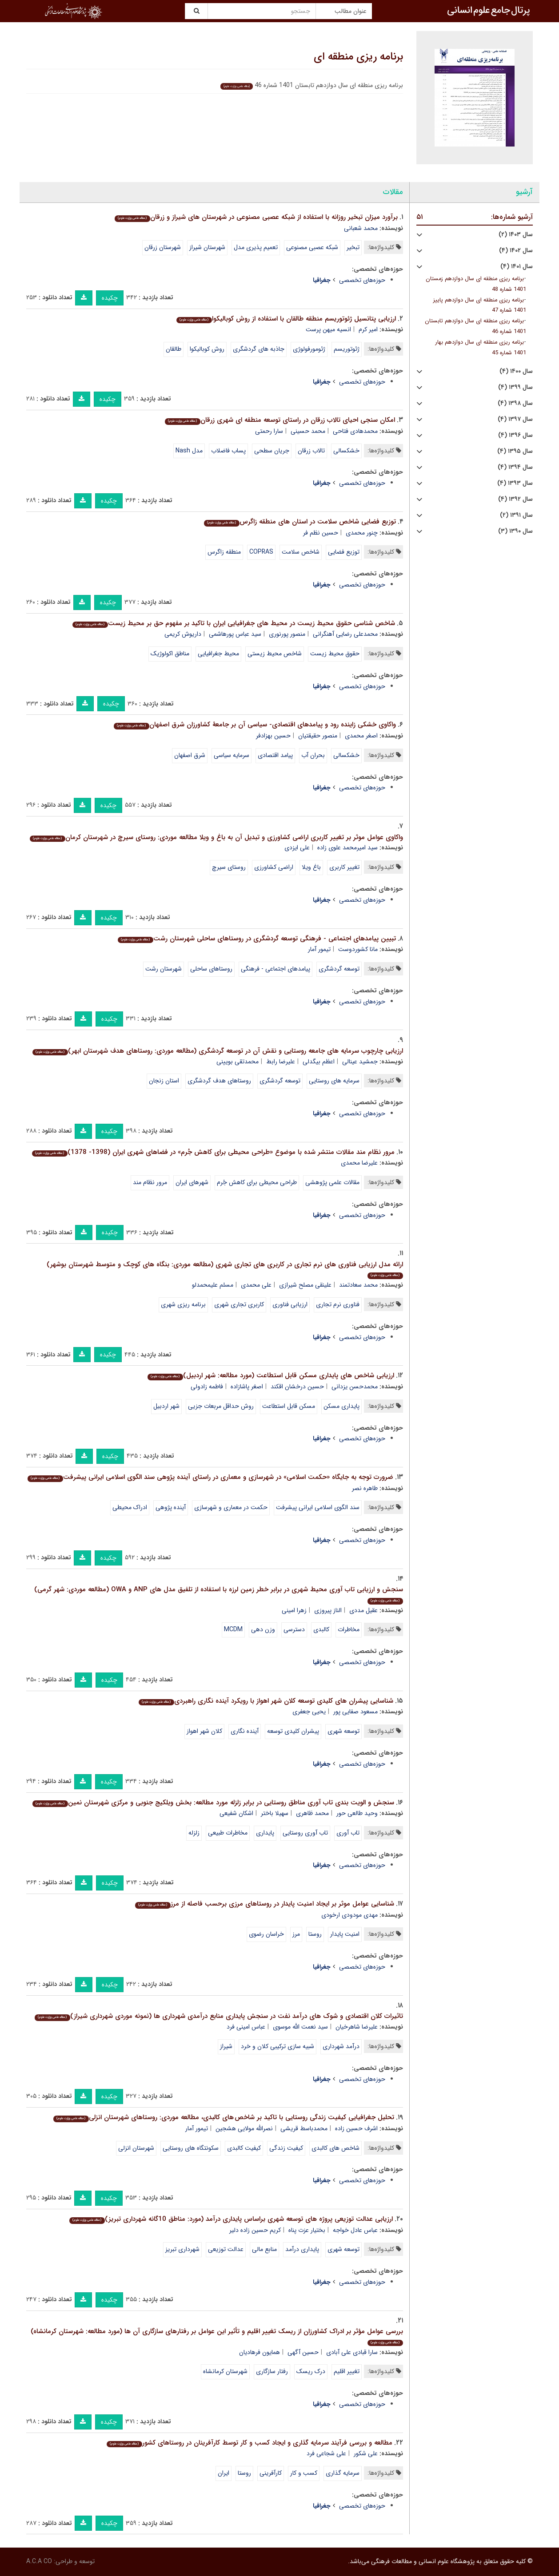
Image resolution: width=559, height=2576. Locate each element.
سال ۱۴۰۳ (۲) (516, 234)
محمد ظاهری (312, 1813)
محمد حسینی (308, 431)
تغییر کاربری (344, 867)
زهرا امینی (294, 1610)
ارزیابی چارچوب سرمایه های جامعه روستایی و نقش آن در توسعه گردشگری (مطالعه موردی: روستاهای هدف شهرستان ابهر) (217, 1051)
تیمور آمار (319, 949)
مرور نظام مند (150, 1182)
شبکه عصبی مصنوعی (312, 247)
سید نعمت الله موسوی (300, 2027)
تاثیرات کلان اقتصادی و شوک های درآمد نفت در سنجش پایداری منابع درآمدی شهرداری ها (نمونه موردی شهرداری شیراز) (219, 2016)
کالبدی (321, 1629)
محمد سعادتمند (358, 1285)
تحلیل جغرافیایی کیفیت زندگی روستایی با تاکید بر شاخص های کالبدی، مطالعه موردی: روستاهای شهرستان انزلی (223, 2117)
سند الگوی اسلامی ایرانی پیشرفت (317, 1507)
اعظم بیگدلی (319, 1061)
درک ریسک (310, 2371)
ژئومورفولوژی (309, 349)
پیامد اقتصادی (275, 755)
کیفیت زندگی (286, 2148)
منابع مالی (264, 2249)
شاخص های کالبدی (335, 2148)
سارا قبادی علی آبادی (352, 2352)
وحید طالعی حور (357, 1813)
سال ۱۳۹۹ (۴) (515, 387)
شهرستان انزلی (136, 2148)
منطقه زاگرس (224, 552)
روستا (315, 1934)
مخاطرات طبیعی (228, 1833)
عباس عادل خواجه (355, 2230)
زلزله (194, 1833)
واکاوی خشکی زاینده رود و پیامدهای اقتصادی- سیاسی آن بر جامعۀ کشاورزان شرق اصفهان (254, 724)
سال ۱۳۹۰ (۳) (515, 531)
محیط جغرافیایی (218, 653)
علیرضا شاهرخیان (356, 2027)
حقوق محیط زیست (334, 653)
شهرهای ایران (192, 1182)
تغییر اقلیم (346, 2371)
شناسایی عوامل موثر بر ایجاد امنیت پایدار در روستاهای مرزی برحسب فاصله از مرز (264, 1903)
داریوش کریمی (182, 634)
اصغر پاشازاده (247, 1386)
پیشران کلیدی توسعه (293, 1731)
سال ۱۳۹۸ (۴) (515, 403)
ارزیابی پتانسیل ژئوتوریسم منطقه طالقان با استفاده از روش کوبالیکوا (285, 318)
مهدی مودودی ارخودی (349, 1915)
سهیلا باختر (274, 1813)
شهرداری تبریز (182, 2249)
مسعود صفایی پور (355, 1711)
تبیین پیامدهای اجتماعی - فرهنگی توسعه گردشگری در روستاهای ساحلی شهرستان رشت (256, 938)
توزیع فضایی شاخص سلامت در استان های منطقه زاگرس (299, 521)
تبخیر (353, 247)
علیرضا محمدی (359, 1163)
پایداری (265, 1833)
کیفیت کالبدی (244, 2148)
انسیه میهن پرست (328, 329)
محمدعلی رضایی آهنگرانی (345, 634)
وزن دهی (263, 1629)
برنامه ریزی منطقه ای (358, 56)
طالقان (173, 349)
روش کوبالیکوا (207, 349)
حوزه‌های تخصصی (362, 280)
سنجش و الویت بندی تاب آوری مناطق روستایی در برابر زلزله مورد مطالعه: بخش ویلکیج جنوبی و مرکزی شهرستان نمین (213, 1802)
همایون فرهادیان (259, 2352)
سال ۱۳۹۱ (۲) (516, 515)
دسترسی (294, 1629)
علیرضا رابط (280, 1061)
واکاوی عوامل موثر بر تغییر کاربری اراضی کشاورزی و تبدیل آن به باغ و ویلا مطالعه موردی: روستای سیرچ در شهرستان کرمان (216, 837)
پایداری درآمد (302, 2249)
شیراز (226, 2046)
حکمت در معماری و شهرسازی (231, 1507)
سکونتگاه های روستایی (191, 2148)
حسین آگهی (303, 2352)
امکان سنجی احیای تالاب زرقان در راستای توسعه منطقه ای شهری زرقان (280, 420)
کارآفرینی (271, 2473)
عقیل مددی (363, 1610)
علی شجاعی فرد (326, 2453)
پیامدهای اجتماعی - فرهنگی (275, 969)
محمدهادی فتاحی (355, 431)
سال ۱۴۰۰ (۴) (516, 371)
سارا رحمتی (269, 431)
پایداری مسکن (341, 1406)
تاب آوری (347, 1833)
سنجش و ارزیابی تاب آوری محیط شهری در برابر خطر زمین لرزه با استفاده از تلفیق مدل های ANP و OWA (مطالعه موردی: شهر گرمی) (218, 1594)
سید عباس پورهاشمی (235, 634)
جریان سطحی (271, 451)
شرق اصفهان (189, 755)
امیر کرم (368, 329)
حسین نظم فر (320, 533)
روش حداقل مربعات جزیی (221, 1406)
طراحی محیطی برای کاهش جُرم (257, 1182)
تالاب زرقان (311, 451)
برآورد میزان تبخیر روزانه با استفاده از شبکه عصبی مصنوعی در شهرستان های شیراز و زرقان (256, 217)
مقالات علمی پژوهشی (332, 1182)
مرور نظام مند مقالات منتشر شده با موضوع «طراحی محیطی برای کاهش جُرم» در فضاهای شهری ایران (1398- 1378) (213, 1152)
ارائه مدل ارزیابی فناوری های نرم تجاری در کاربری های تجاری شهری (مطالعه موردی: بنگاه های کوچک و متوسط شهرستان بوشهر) (225, 1269)
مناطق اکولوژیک (170, 653)
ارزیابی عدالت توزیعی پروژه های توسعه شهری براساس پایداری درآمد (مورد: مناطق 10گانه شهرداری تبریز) (230, 2219)
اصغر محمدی (361, 736)
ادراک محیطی (129, 1507)
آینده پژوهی (171, 1507)
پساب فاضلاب (228, 451)
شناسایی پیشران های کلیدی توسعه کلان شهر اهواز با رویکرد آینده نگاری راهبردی (266, 1701)
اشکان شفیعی (236, 1813)
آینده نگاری (245, 1731)
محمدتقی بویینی (237, 1061)
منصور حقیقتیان (317, 736)
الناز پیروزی (328, 1610)
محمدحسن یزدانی (354, 1386)
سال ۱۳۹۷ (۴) (515, 419)
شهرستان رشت (163, 969)
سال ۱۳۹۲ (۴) (515, 499)
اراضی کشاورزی (273, 867)
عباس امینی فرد (246, 2027)
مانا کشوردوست (358, 949)
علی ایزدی (297, 847)
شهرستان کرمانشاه (225, 2371)
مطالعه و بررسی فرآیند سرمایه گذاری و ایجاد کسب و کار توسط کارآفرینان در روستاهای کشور (249, 2442)
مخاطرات (348, 1629)
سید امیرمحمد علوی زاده (347, 847)
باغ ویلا (311, 867)
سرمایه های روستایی (334, 1081)
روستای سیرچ (229, 867)
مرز (296, 1934)
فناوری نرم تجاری (337, 1304)
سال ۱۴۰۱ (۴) (516, 266)
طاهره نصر (365, 1488)
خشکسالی (346, 451)
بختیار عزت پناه (306, 2230)
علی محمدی (256, 1285)
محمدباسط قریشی (303, 2128)
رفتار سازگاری (272, 2371)
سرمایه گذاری (342, 2473)
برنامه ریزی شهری (183, 1304)
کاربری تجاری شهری (239, 1304)
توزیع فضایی (343, 552)
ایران (223, 2473)
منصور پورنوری (287, 634)
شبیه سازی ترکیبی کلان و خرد (277, 2046)
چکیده (110, 298)
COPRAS (261, 552)
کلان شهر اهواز (204, 1731)
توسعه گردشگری (339, 969)
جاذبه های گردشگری (258, 349)
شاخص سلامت (300, 552)
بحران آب (313, 755)
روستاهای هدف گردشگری (219, 1081)
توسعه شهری (343, 1731)
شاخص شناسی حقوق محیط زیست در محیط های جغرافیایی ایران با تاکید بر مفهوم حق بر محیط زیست (233, 623)
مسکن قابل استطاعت (288, 1406)
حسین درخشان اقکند (297, 1386)
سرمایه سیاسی (231, 755)
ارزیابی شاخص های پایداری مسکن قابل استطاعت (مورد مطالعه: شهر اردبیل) (271, 1375)
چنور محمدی (362, 533)
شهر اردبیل (166, 1406)
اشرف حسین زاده (356, 2128)
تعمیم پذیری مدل (256, 247)
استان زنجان (164, 1081)
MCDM (233, 1629)
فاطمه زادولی (207, 1386)
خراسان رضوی (266, 1934)
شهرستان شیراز (207, 247)
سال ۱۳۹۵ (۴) (515, 451)
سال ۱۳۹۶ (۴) (515, 435)
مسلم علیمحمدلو (212, 1285)
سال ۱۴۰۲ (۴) (516, 250)
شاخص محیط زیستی (275, 653)
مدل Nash (189, 451)
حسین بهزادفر (273, 736)
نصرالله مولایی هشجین (244, 2128)
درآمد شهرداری (341, 2046)
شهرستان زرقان (162, 247)
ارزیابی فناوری (289, 1304)
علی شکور (366, 2453)
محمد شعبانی (361, 228)
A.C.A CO (39, 2561)
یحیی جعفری (309, 1711)
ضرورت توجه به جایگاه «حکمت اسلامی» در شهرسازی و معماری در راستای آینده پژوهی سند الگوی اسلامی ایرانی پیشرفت (210, 1477)
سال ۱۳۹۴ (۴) (515, 467)
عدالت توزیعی (226, 2249)
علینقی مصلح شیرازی (305, 1285)
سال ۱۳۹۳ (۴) (515, 483)
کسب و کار (303, 2473)
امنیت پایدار (344, 1934)
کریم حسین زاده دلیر (255, 2230)
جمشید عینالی (360, 1061)
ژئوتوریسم (346, 349)
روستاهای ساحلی (211, 969)
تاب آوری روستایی (305, 1833)
